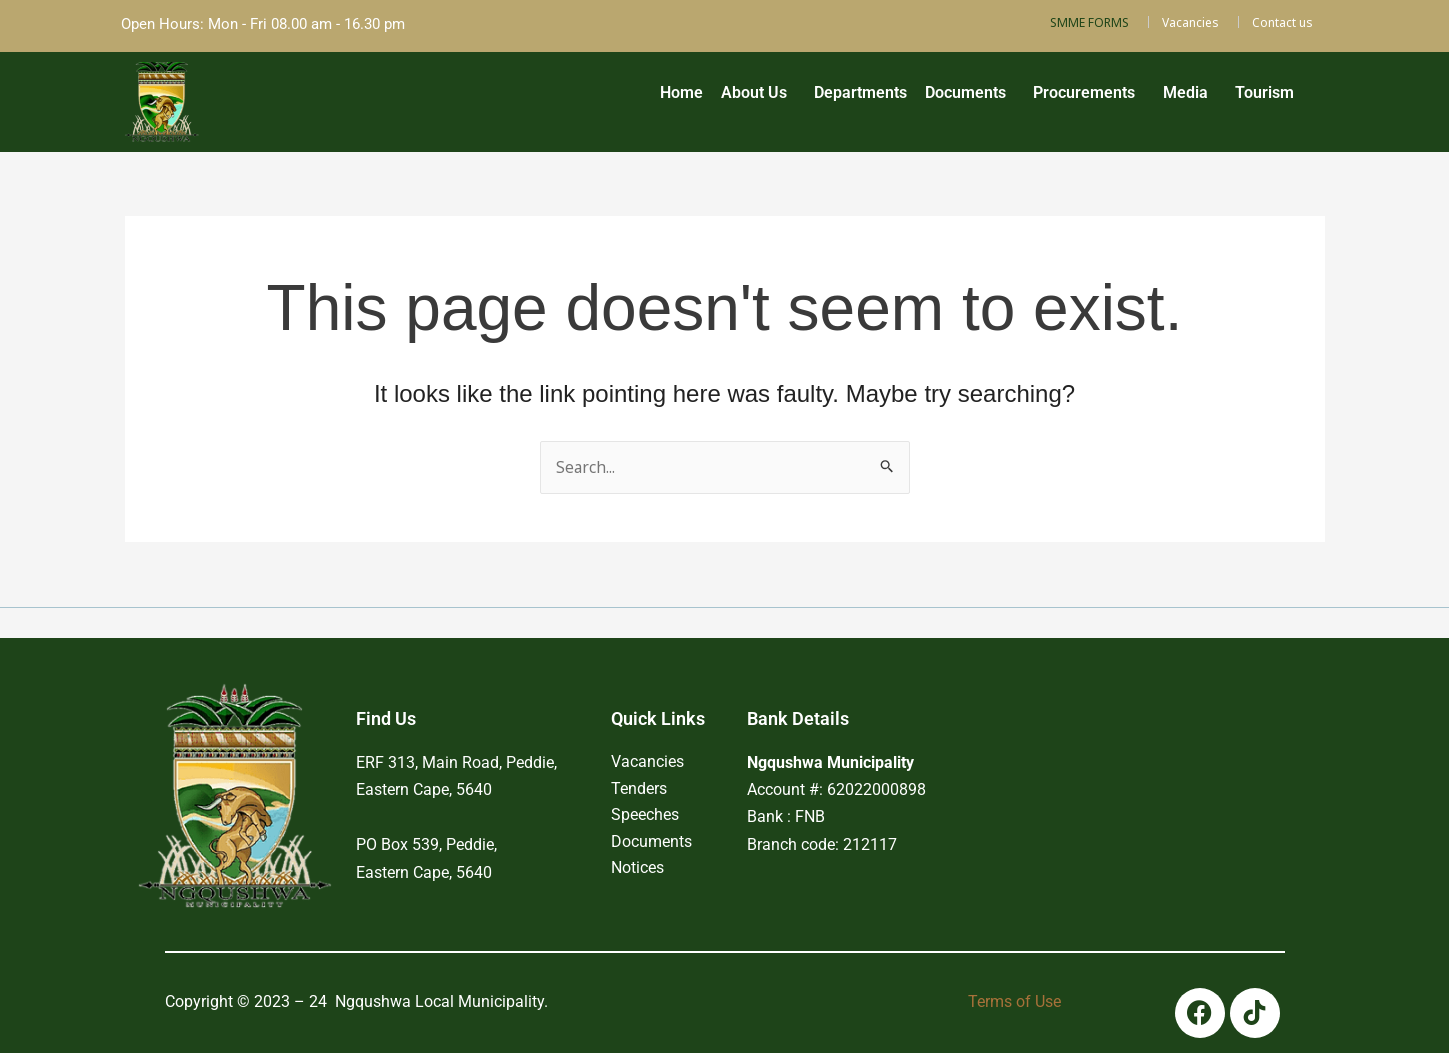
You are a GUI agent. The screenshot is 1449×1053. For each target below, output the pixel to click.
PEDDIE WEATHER (1108, 753)
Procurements (1053, 98)
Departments (804, 98)
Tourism (1258, 98)
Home (600, 98)
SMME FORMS (1089, 22)
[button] (690, 99)
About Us (685, 98)
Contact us (1282, 22)
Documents (921, 98)
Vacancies (1190, 22)
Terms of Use (1014, 1001)
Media (1166, 98)
